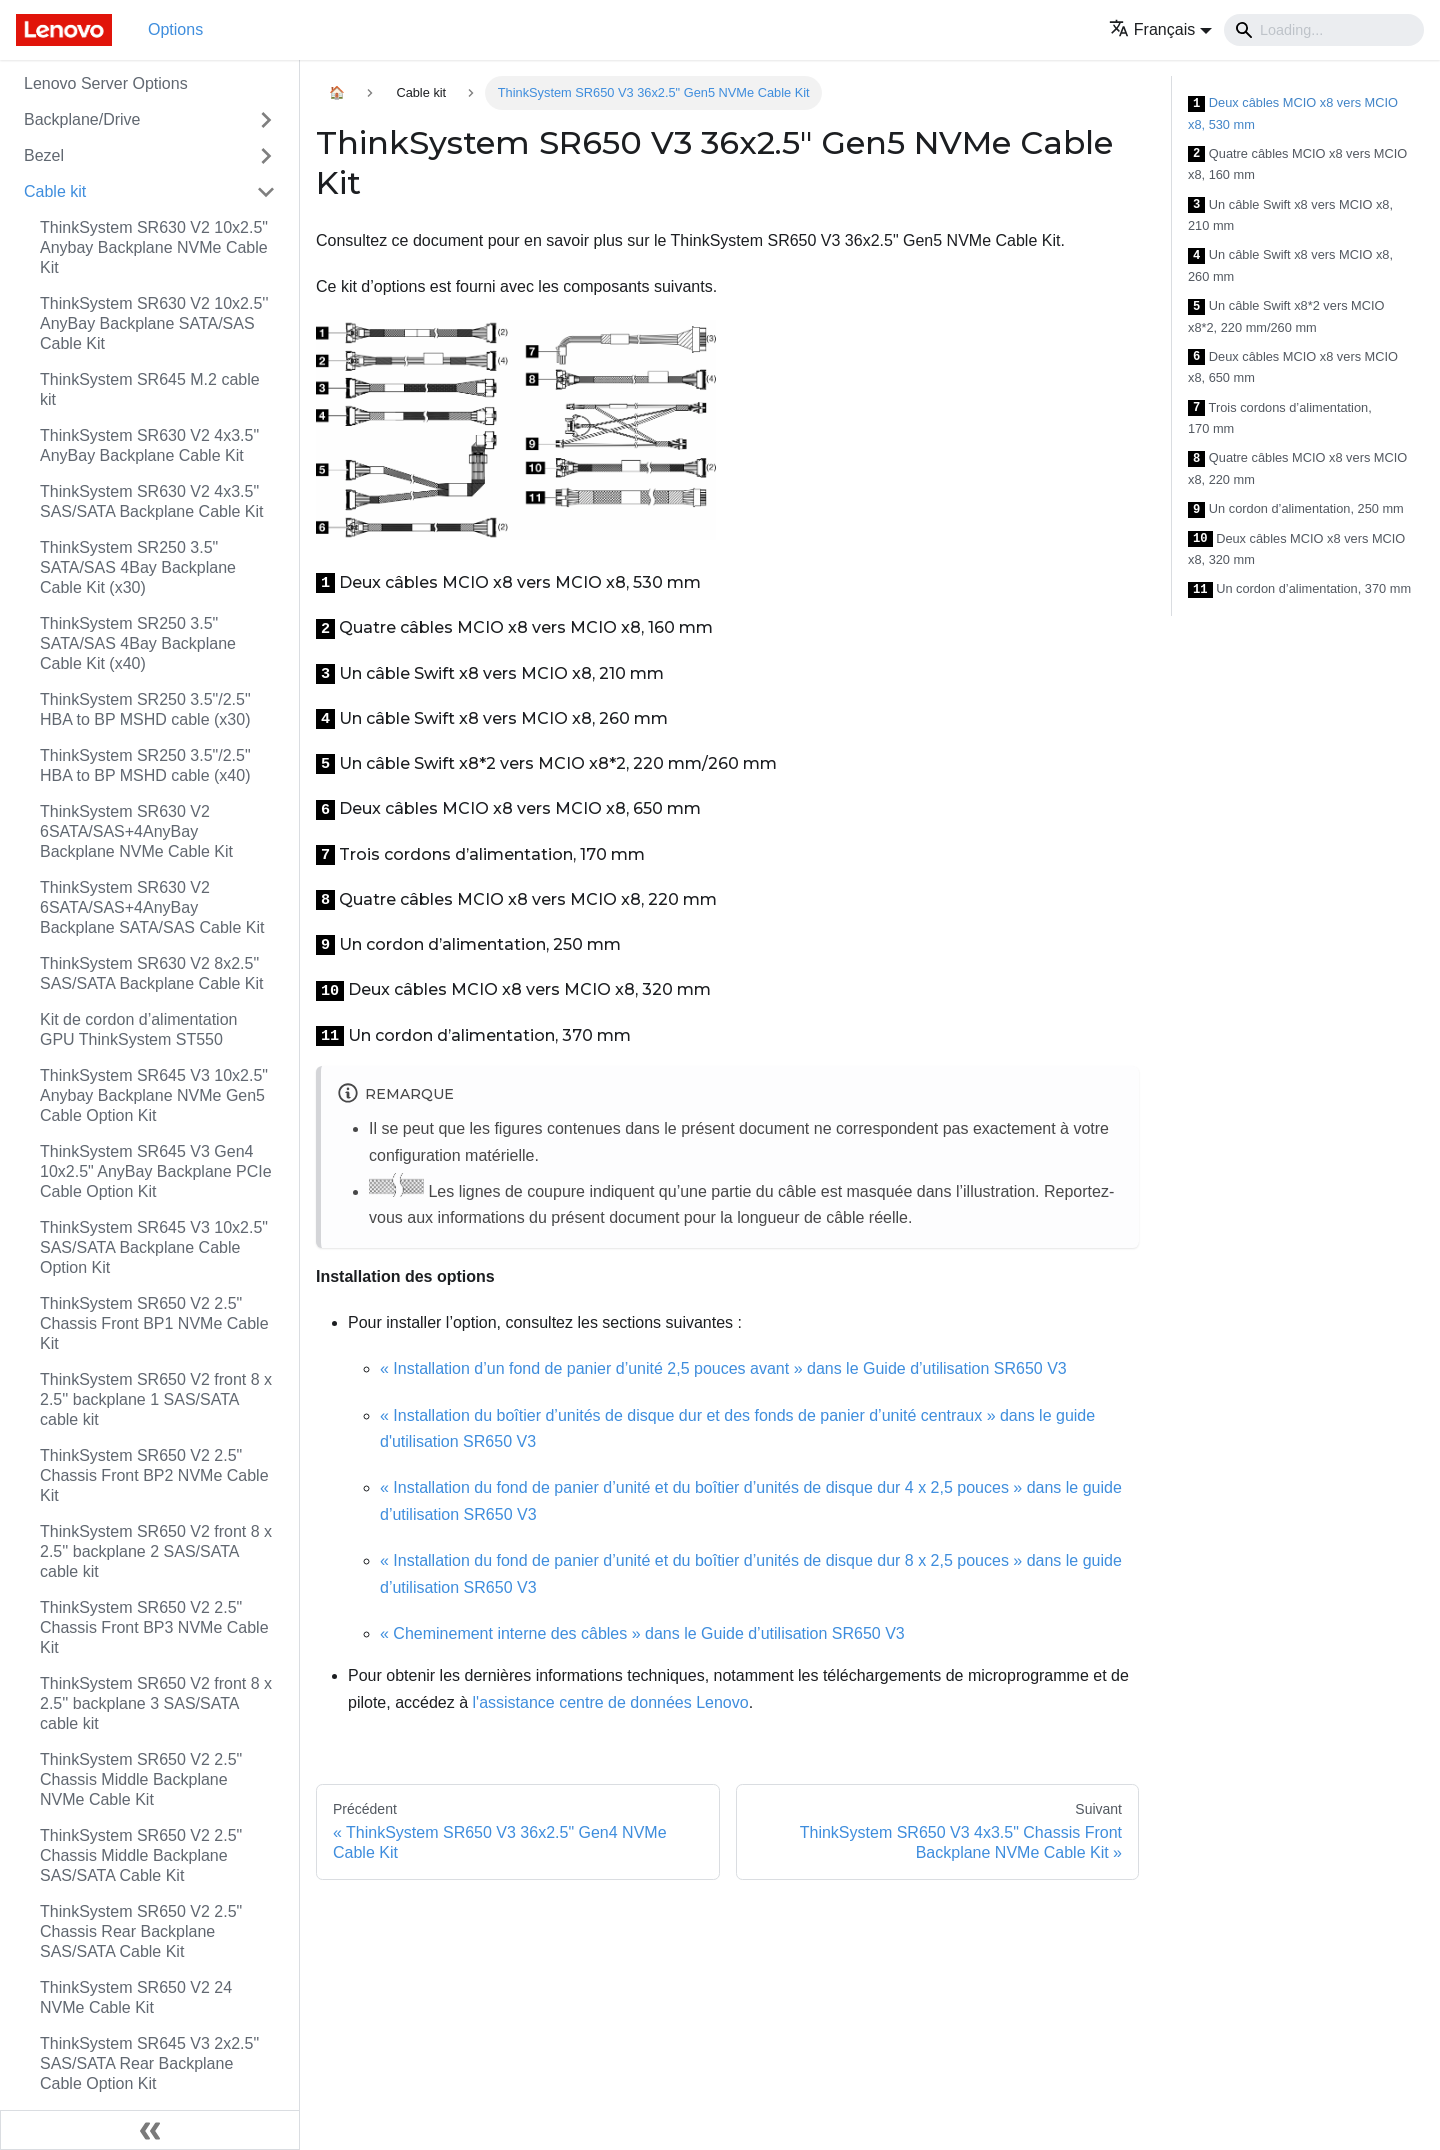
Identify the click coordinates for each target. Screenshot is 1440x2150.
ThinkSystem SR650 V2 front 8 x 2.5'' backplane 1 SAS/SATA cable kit (156, 1399)
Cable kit (55, 191)
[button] (1160, 29)
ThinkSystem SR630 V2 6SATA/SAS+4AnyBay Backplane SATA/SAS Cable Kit (152, 907)
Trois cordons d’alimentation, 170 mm (1280, 418)
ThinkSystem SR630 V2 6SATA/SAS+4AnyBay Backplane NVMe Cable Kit (136, 831)
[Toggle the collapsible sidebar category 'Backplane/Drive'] (266, 120)
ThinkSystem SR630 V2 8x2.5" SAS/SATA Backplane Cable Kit (152, 973)
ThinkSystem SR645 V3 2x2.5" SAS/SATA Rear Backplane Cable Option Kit (149, 2063)
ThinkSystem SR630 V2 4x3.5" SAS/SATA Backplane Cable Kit (152, 501)
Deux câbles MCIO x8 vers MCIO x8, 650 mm (1293, 367)
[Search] (1324, 30)
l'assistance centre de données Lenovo (611, 1702)
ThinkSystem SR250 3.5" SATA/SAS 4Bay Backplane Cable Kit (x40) (138, 643)
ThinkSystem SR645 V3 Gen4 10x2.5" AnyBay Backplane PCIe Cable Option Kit (156, 1171)
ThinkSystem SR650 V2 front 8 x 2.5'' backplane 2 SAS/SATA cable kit (156, 1551)
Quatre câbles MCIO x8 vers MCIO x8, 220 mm (1297, 468)
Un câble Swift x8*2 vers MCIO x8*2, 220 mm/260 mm (1286, 316)
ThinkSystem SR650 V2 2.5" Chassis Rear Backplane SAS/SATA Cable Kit (141, 1931)
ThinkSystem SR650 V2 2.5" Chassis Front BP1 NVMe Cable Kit (154, 1323)
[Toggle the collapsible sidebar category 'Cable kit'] (266, 192)
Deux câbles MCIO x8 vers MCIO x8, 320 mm (1296, 549)
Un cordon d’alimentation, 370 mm (1299, 589)
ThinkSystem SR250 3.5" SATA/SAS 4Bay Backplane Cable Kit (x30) (138, 567)
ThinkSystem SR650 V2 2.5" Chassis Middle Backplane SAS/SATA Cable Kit (141, 1855)
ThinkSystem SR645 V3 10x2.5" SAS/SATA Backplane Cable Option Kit (154, 1247)
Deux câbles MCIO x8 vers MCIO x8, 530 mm (1293, 113)
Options (175, 29)
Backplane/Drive (82, 119)
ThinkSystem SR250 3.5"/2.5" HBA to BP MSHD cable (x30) (145, 709)
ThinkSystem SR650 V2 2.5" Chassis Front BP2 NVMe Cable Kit (154, 1475)
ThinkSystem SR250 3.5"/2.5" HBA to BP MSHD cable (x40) (145, 765)
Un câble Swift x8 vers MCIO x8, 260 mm (1290, 265)
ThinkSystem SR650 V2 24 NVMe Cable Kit (136, 1997)
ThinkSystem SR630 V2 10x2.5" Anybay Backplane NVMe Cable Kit (154, 247)
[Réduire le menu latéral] (150, 2130)
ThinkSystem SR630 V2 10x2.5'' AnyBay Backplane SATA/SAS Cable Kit (154, 323)
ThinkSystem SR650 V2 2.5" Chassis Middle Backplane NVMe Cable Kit (141, 1779)
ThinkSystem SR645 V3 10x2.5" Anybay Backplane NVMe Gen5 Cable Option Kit (154, 1095)
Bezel (44, 155)
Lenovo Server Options (106, 83)
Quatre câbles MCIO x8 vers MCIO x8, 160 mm (1297, 164)
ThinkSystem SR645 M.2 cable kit (150, 389)
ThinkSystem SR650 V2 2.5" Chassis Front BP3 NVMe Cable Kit (154, 1627)
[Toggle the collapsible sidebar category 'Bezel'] (266, 156)
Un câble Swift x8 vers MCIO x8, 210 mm (1290, 215)
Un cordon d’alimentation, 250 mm (1296, 509)
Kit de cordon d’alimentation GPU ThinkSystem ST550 (138, 1029)
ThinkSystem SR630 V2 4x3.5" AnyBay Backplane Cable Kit (149, 445)
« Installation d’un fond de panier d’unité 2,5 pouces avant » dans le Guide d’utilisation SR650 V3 (723, 1368)
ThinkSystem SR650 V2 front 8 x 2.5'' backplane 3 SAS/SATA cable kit (156, 1703)
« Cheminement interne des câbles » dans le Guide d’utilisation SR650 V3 (642, 1633)
